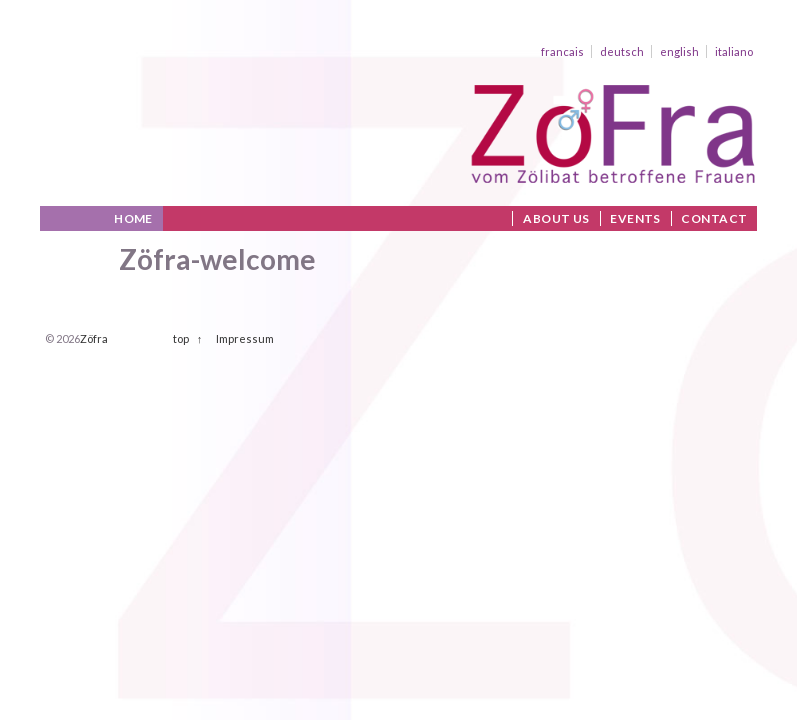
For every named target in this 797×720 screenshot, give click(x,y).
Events (635, 218)
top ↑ (188, 338)
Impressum (245, 338)
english (679, 51)
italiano (734, 51)
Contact (714, 218)
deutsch (622, 51)
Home (133, 218)
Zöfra (94, 338)
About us (556, 218)
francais (562, 51)
